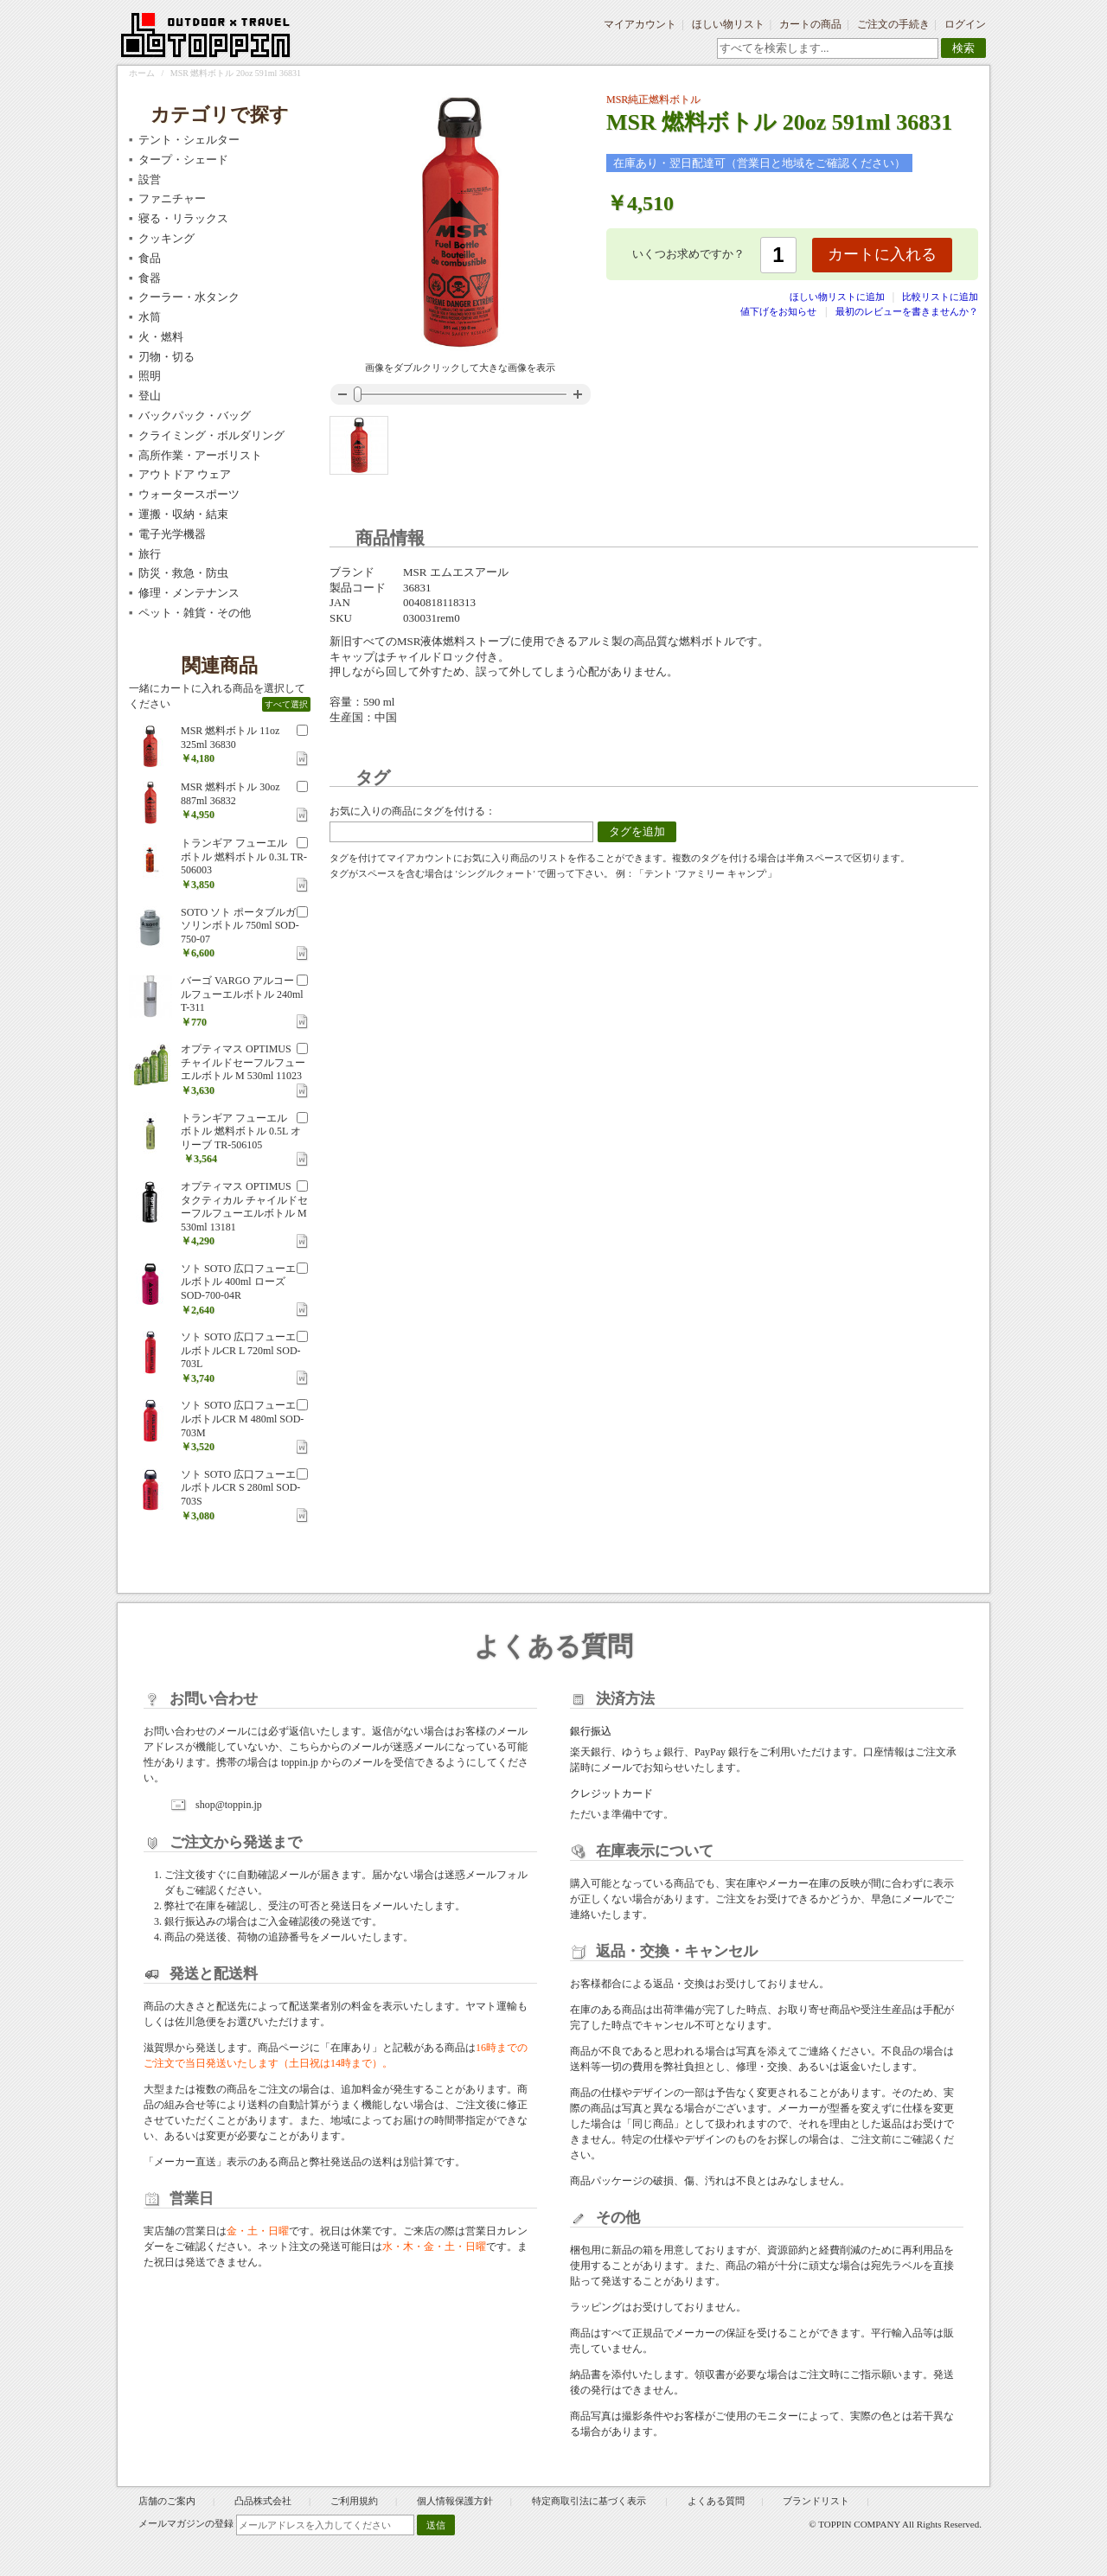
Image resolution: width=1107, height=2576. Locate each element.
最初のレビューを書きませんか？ (906, 311)
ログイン (965, 24)
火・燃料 (160, 336)
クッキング (166, 238)
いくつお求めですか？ (688, 253)
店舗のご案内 (166, 2501)
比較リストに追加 (940, 296)
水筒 (149, 316)
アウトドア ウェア (184, 474)
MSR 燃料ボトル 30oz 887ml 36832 (230, 794)
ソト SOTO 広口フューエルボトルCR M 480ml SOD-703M (242, 1418)
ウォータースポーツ (189, 494)
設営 (149, 179)
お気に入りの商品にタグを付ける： (413, 811)
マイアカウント (640, 24)
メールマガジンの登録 (186, 2523)
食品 (149, 258)
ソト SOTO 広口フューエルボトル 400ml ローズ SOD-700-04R (238, 1281)
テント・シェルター (189, 139)
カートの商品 (810, 24)
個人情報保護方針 (455, 2501)
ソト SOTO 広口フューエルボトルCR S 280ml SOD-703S (240, 1487)
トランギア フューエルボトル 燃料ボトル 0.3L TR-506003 (244, 856)
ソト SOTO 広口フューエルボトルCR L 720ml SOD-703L (241, 1350)
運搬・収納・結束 (183, 514)
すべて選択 (286, 704)
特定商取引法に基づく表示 (590, 2501)
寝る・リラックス (183, 218)
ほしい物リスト (728, 24)
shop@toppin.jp (228, 1805)
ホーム (142, 73)
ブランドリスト (816, 2501)
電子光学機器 (172, 533)
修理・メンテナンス (189, 592)
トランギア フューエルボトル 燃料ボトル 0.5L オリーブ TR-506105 (241, 1131)
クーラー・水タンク (189, 297)
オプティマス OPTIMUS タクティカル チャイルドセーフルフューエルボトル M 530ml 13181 (244, 1206)
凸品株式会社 (262, 2501)
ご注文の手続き (893, 24)
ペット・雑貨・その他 (194, 612)
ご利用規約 (354, 2501)
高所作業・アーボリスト (200, 455)
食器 (149, 278)
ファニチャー (172, 198)
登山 (149, 395)
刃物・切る (166, 356)
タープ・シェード (183, 159)
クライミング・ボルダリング (211, 435)
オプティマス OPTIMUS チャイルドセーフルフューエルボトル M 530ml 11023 (243, 1062)
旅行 (149, 553)
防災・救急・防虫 (183, 572)
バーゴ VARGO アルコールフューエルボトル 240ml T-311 (242, 994)
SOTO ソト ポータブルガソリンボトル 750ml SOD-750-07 (240, 925)
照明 (149, 375)
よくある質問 (716, 2501)
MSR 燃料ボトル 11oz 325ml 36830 (230, 738)
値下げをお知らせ (778, 311)
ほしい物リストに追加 (838, 296)
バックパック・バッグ (194, 415)
